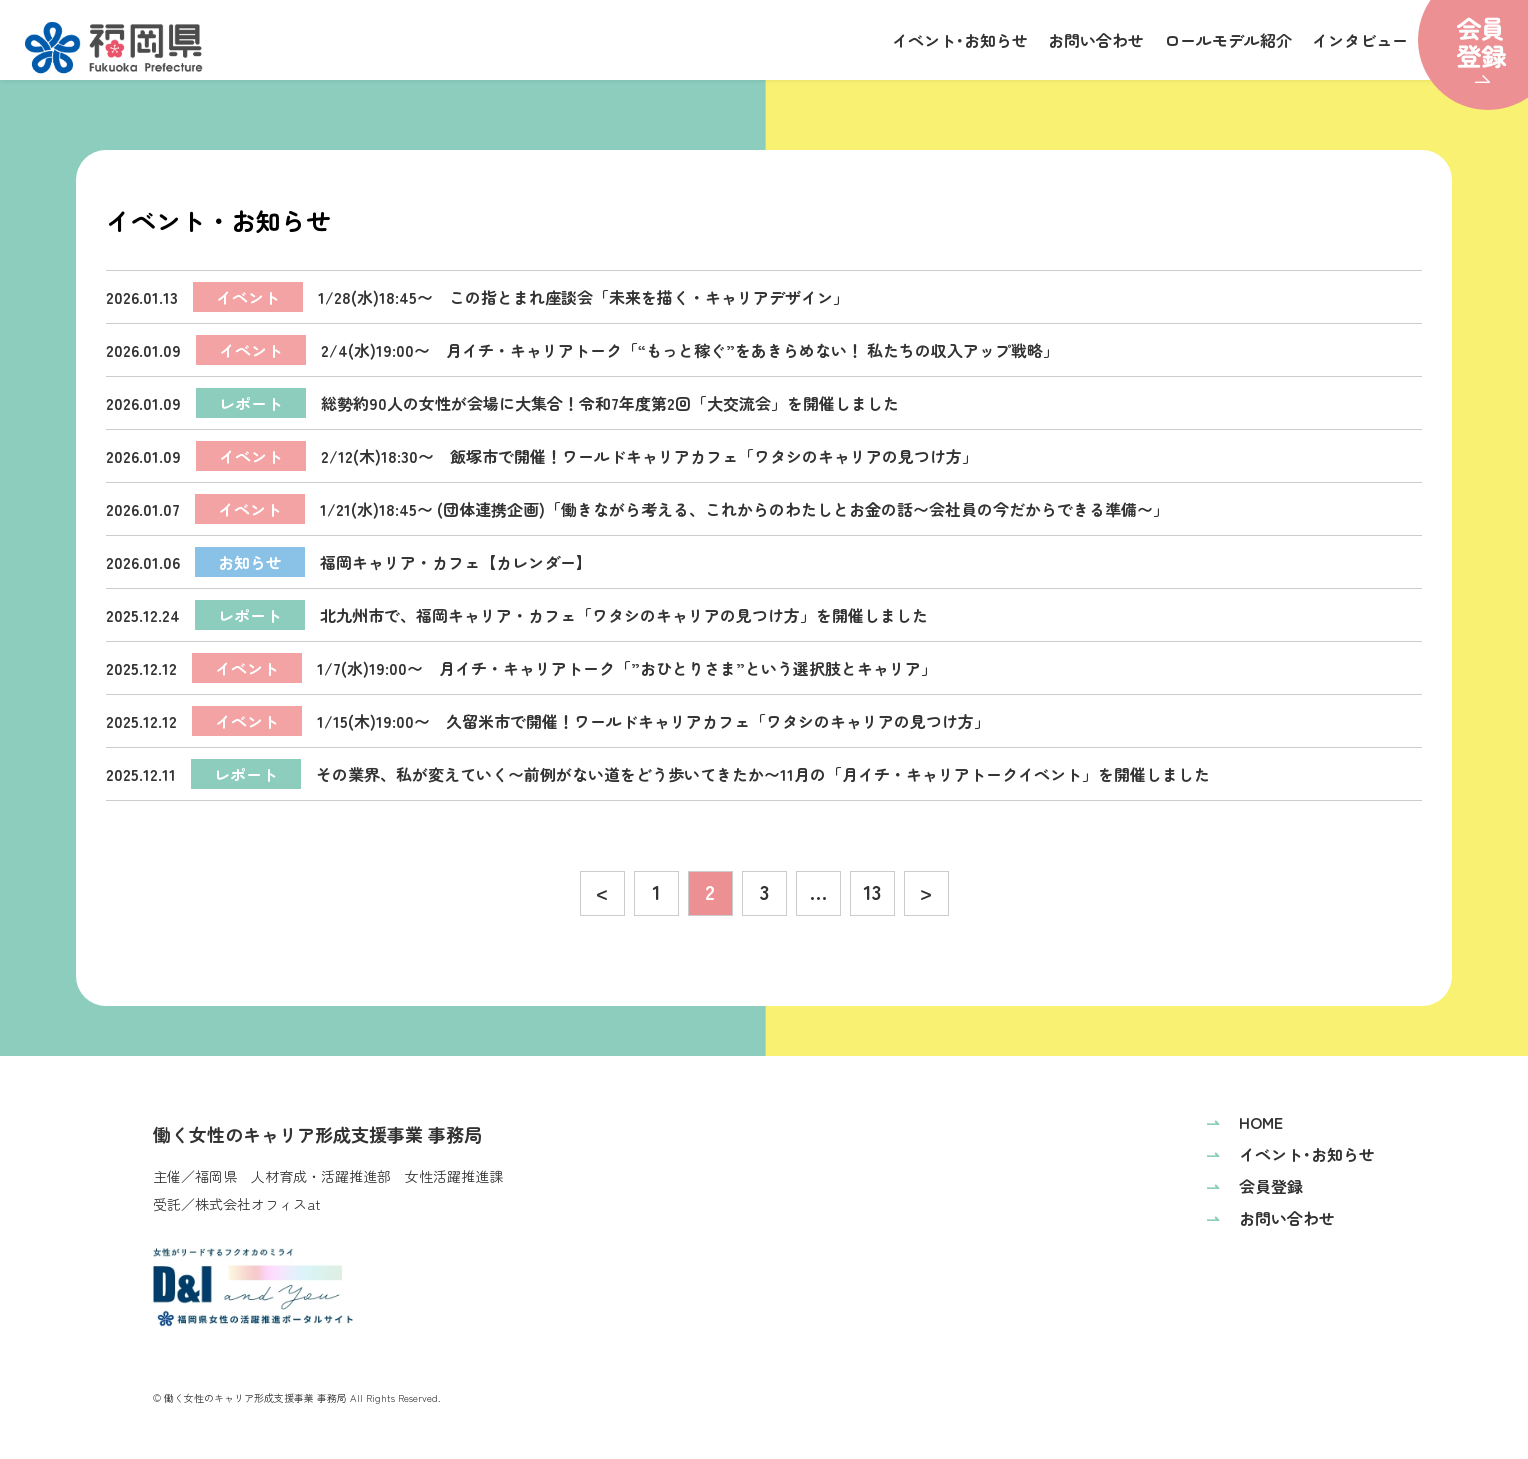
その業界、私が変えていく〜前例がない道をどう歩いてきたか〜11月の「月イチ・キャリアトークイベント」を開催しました (658, 774)
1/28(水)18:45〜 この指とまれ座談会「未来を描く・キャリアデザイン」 (477, 297)
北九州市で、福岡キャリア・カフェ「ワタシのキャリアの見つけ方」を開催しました (517, 615)
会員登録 (1254, 1186)
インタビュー (1360, 40)
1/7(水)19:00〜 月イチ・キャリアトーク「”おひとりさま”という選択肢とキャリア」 (521, 668)
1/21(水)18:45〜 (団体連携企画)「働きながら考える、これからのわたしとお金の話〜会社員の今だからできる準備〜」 (637, 509)
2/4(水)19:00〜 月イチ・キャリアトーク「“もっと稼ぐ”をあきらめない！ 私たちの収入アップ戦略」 (582, 350)
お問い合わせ (1096, 40)
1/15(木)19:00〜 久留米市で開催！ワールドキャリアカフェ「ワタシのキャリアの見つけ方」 (548, 721)
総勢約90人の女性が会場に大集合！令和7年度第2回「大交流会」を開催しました (502, 403)
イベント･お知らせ (960, 40)
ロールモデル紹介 (1228, 40)
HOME (1244, 1122)
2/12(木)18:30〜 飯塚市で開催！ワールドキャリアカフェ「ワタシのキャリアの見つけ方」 (542, 456)
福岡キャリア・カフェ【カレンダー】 (349, 562)
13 (872, 891)
